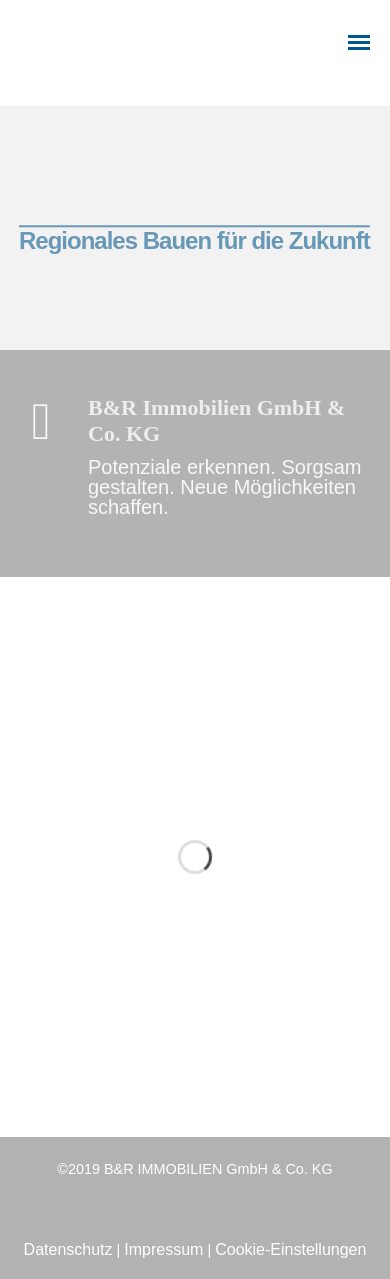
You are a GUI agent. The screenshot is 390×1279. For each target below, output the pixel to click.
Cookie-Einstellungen (290, 1249)
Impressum (163, 1249)
